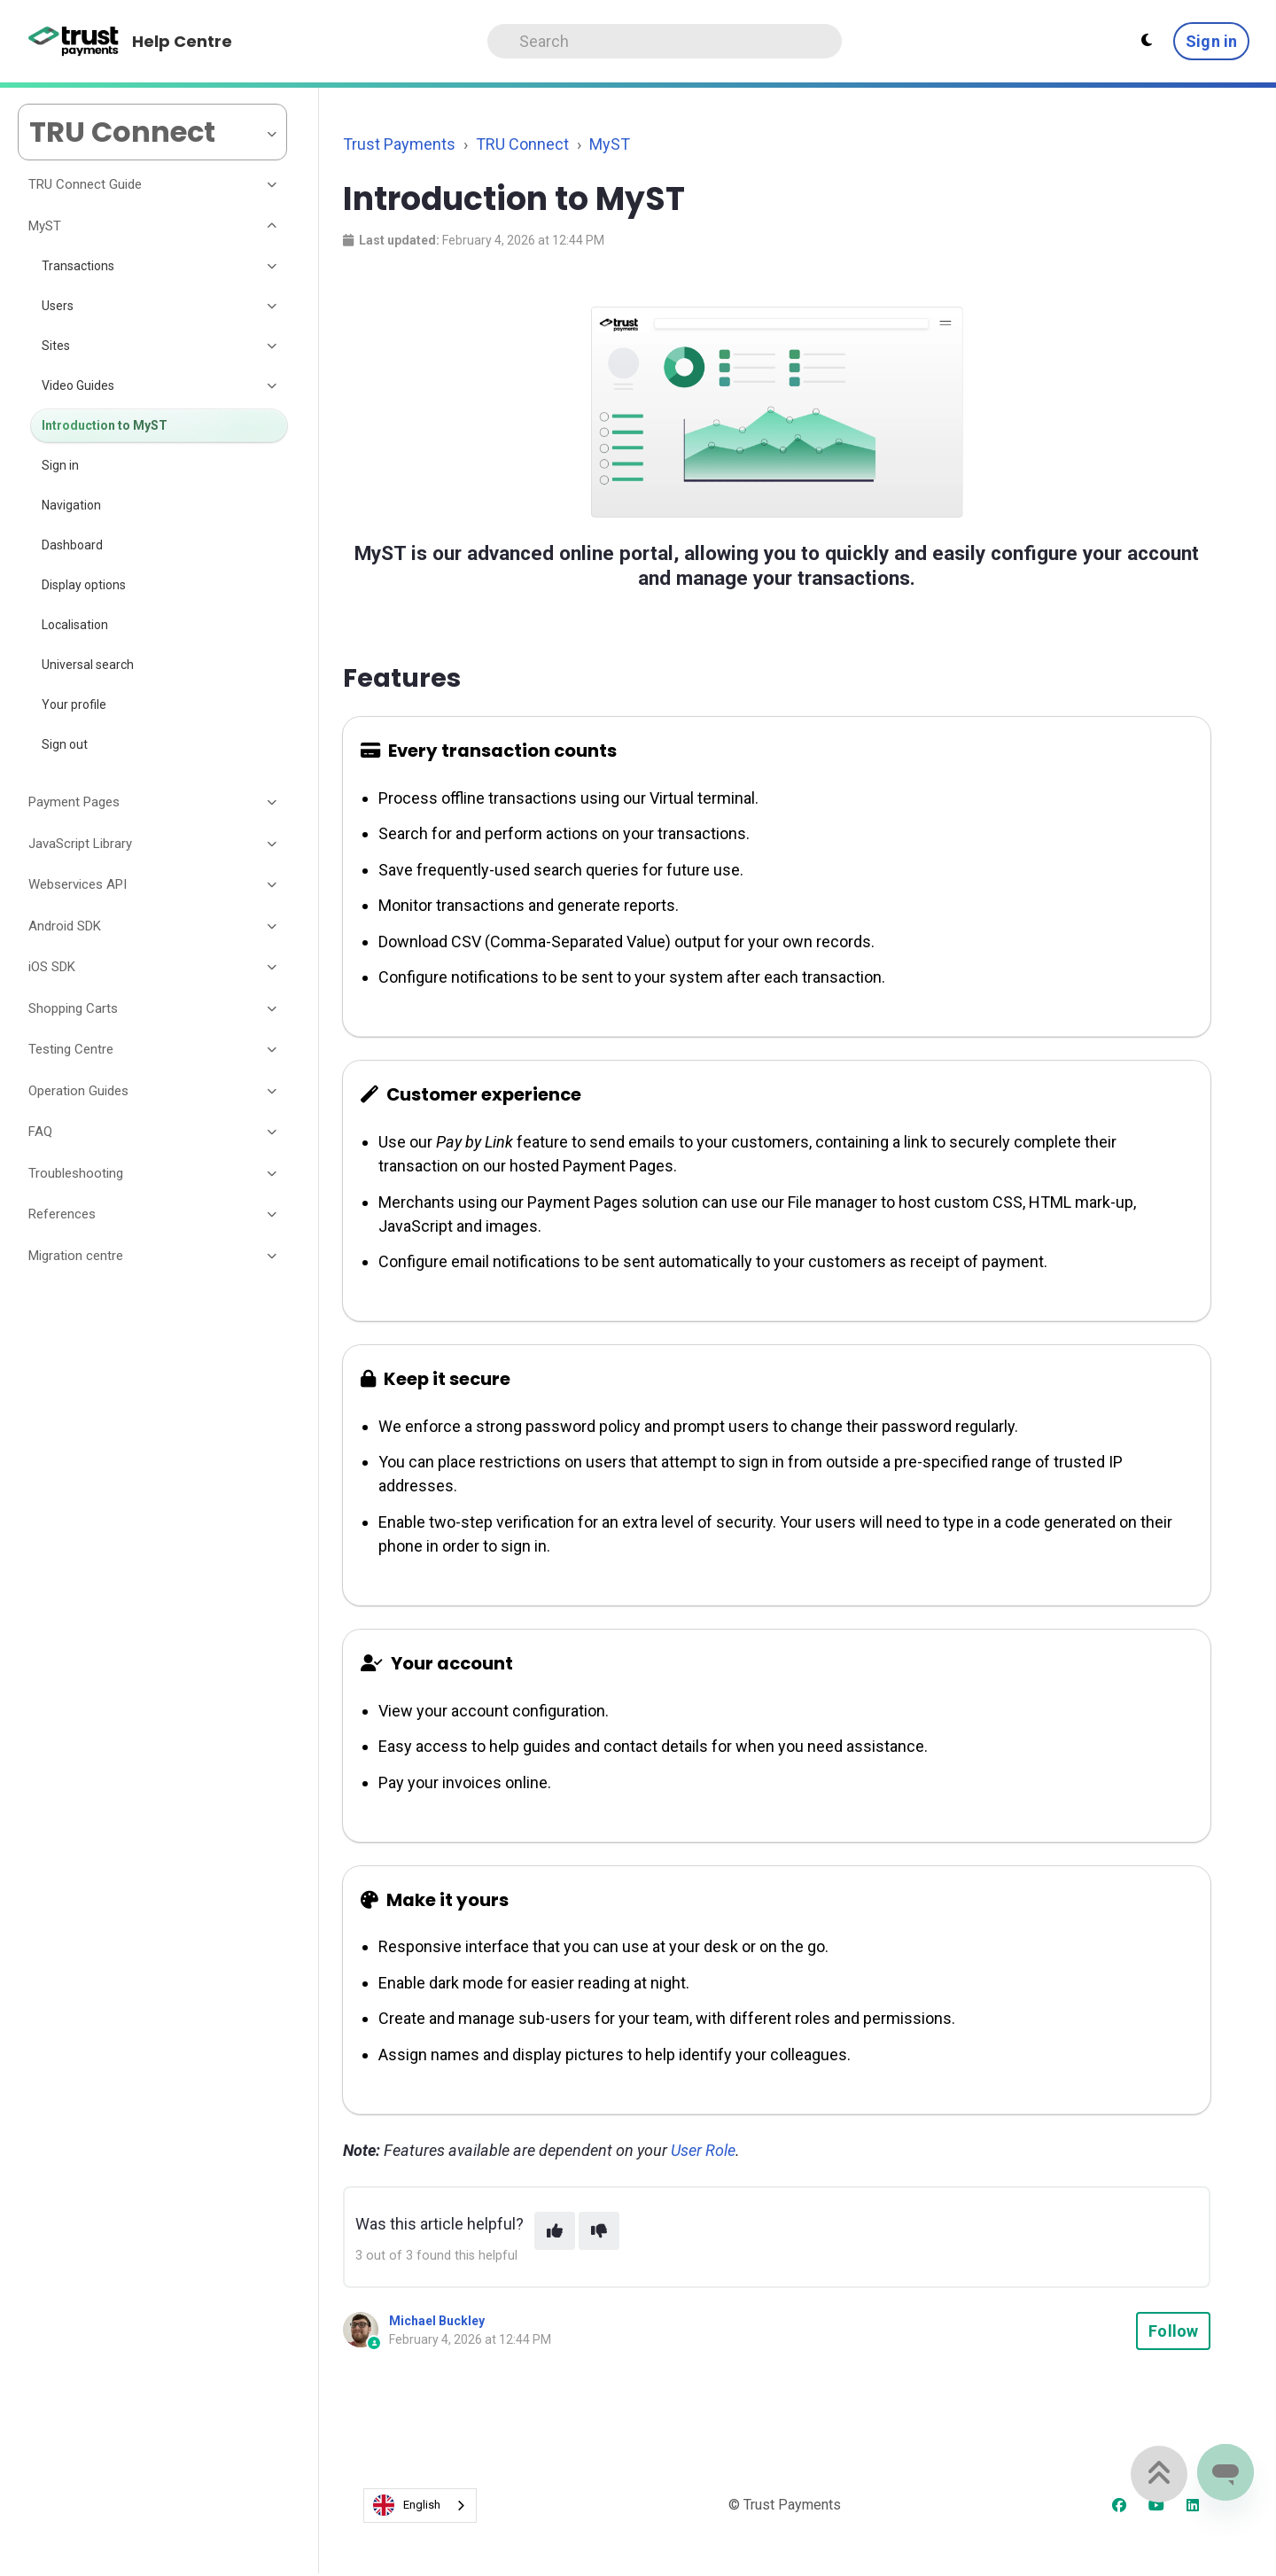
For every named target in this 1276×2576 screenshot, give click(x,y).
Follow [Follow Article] (1173, 2331)
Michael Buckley (437, 2321)
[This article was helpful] (554, 2231)
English (406, 2505)
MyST (609, 144)
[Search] (664, 41)
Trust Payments (399, 144)
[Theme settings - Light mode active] (1146, 41)
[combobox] (420, 2505)
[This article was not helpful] (599, 2231)
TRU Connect (522, 144)
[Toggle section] (273, 185)
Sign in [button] (1211, 41)
